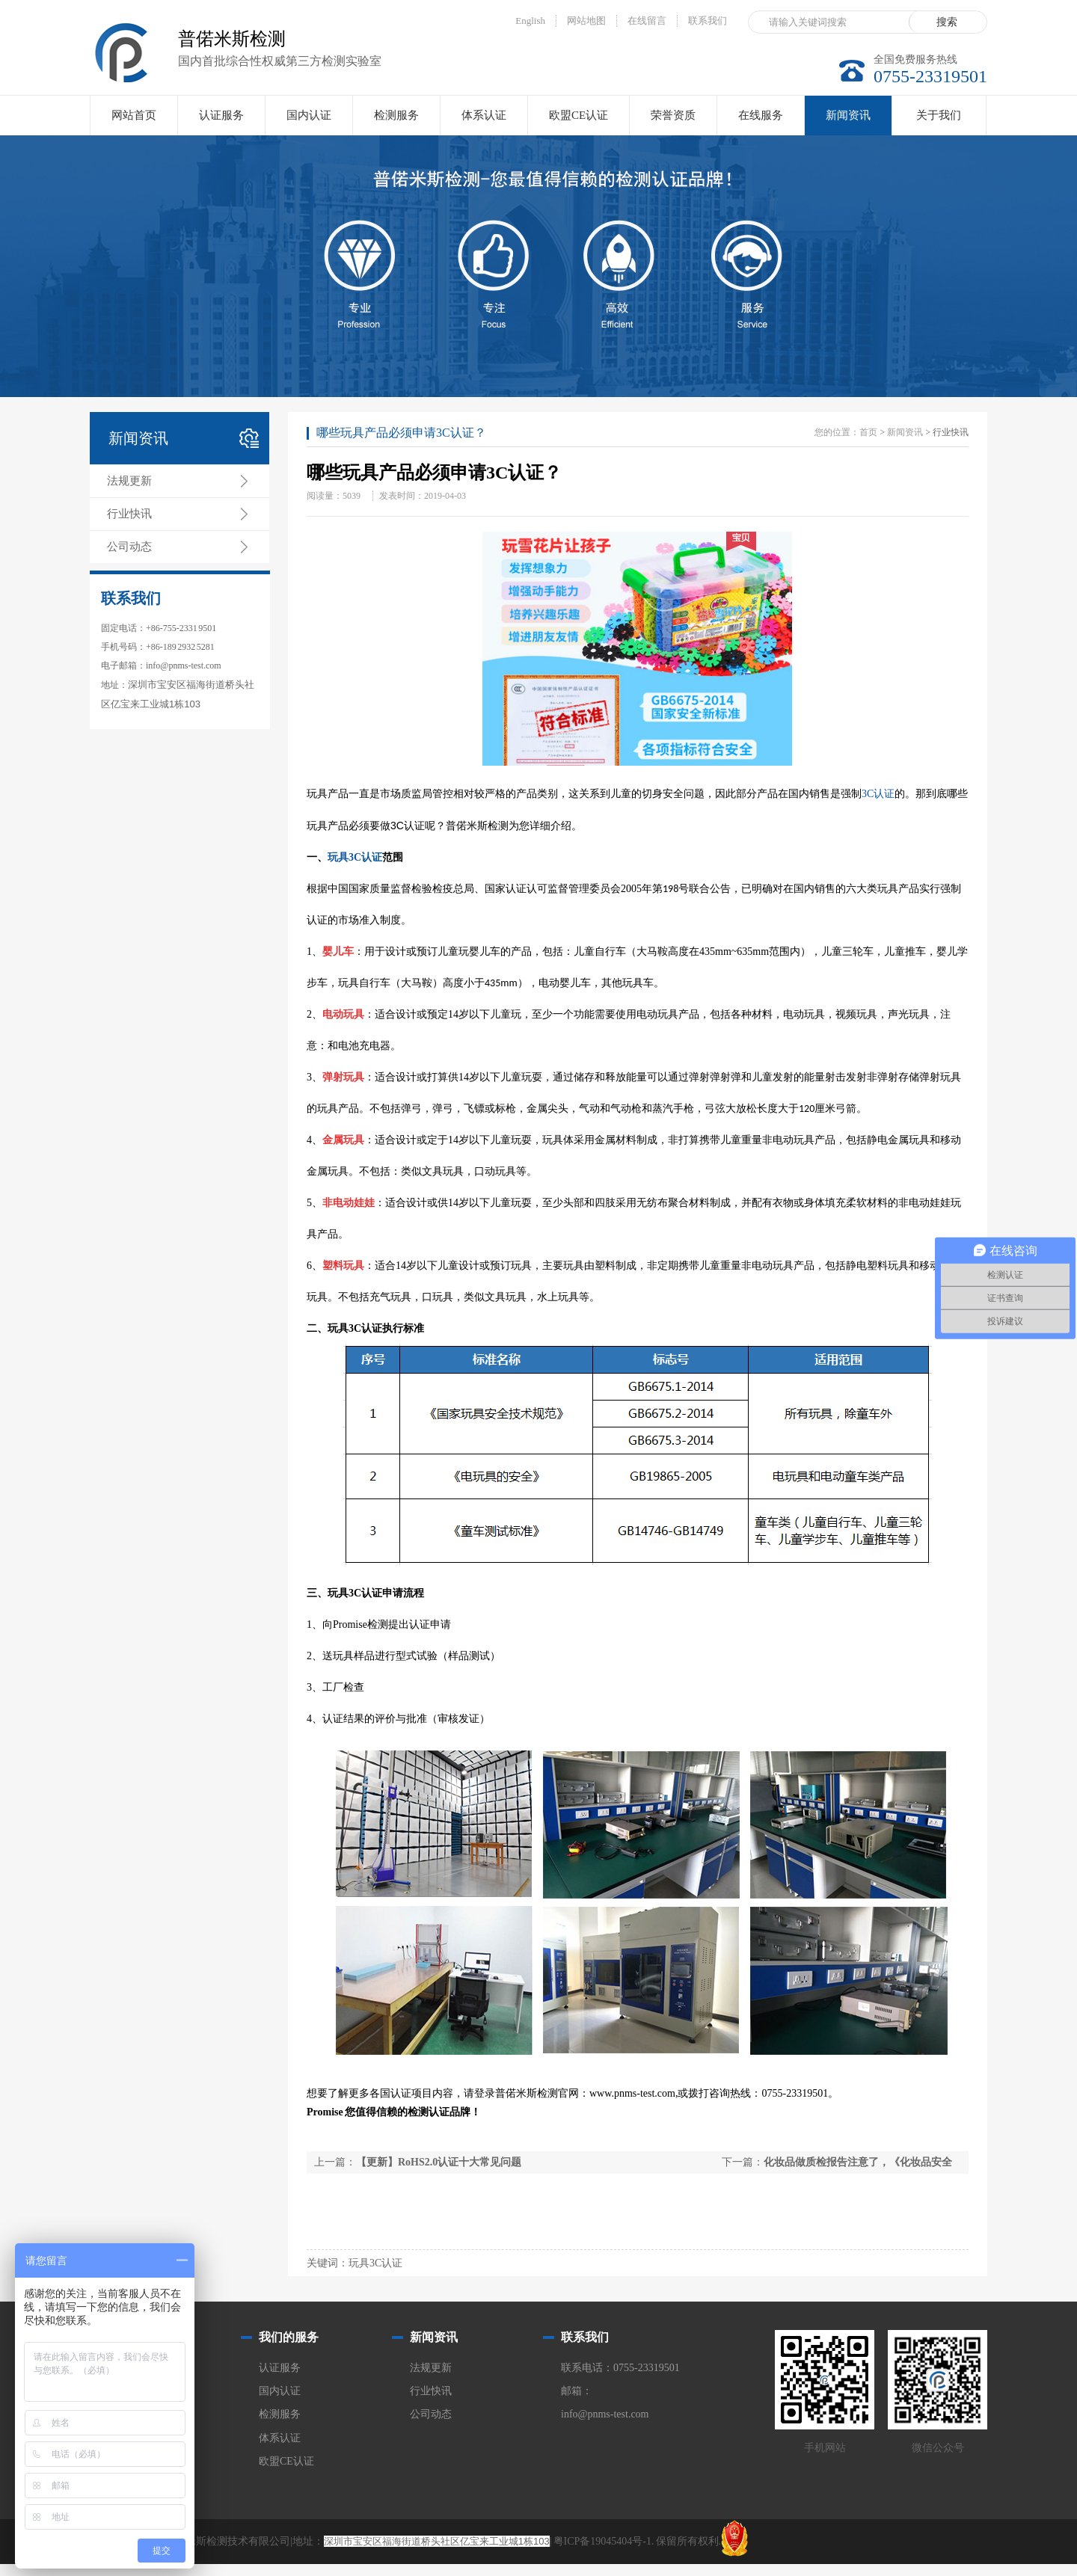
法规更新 (129, 481)
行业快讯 (129, 514)
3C (868, 793)
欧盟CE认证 (578, 115)
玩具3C (344, 857)
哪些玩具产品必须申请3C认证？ (401, 432)
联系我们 (707, 20)
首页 (868, 432)
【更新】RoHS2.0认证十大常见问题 (438, 2162)
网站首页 (133, 115)
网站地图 (586, 20)
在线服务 (760, 115)
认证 (884, 793)
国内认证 (308, 115)
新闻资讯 (848, 122)
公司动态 (129, 547)
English (530, 20)
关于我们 (938, 115)
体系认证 (483, 115)
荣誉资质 (673, 115)
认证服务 (221, 115)
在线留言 (647, 20)
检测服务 (396, 115)
